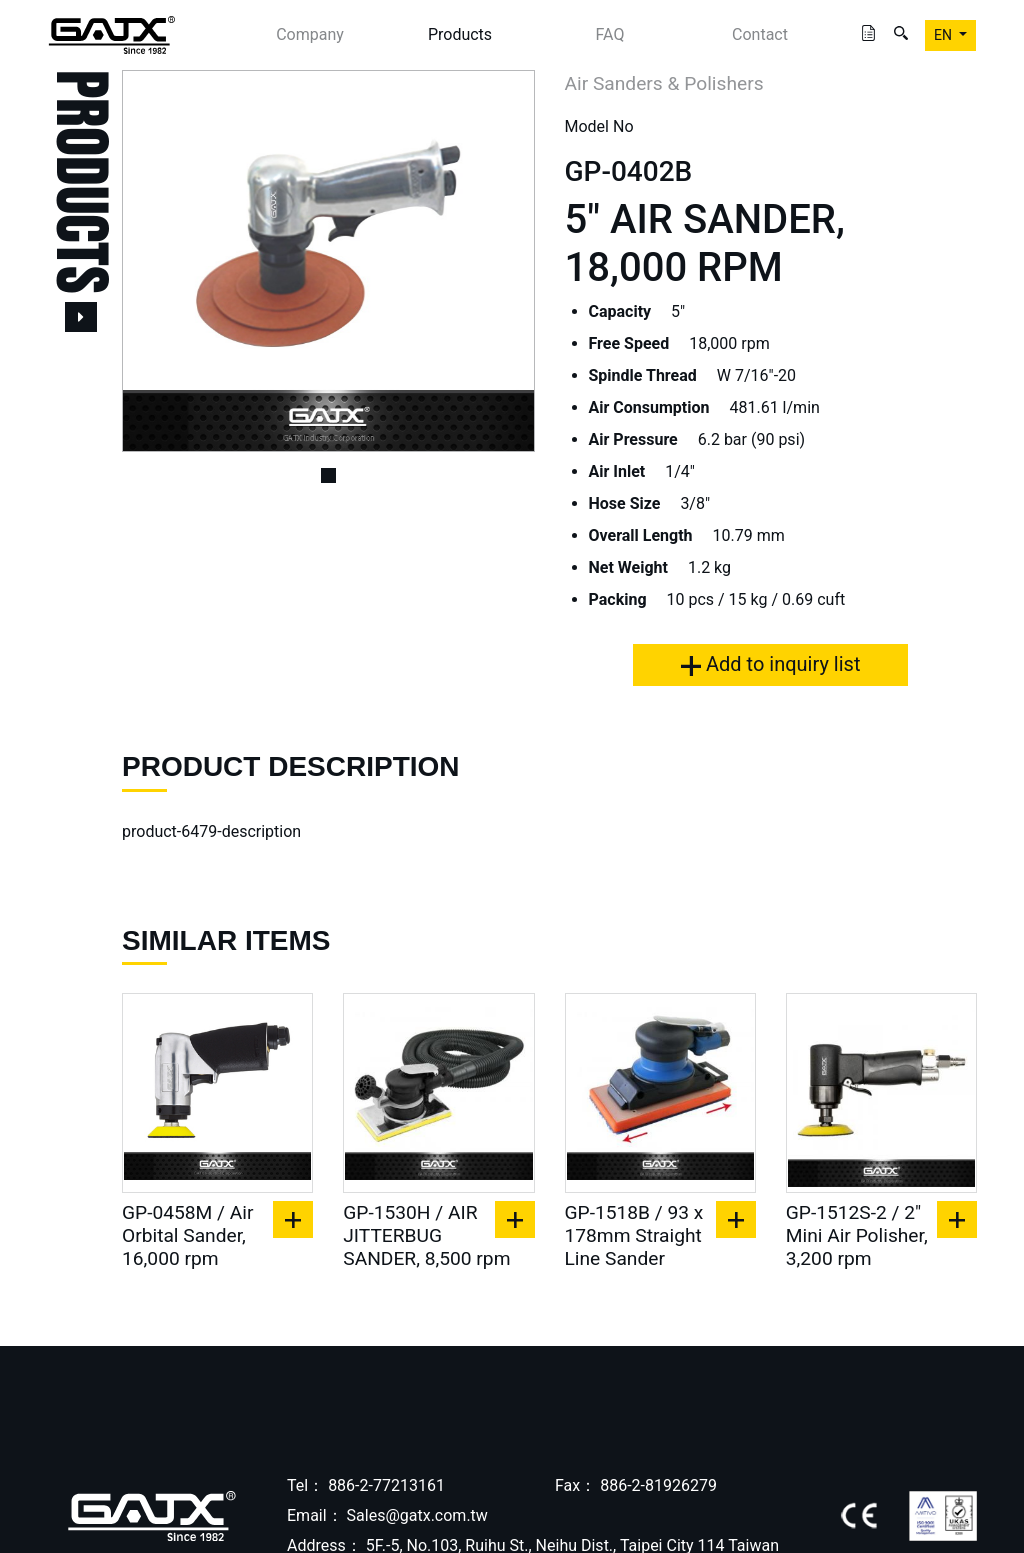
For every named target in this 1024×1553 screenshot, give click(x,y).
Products (460, 34)
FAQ (610, 34)
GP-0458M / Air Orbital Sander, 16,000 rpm (187, 1235)
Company (310, 34)
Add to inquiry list (770, 664)
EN (944, 35)
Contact (760, 34)
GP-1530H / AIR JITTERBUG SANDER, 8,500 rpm (426, 1235)
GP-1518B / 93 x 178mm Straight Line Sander (634, 1235)
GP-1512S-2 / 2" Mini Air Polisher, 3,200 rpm (857, 1235)
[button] (153, 261)
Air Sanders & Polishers (664, 83)
